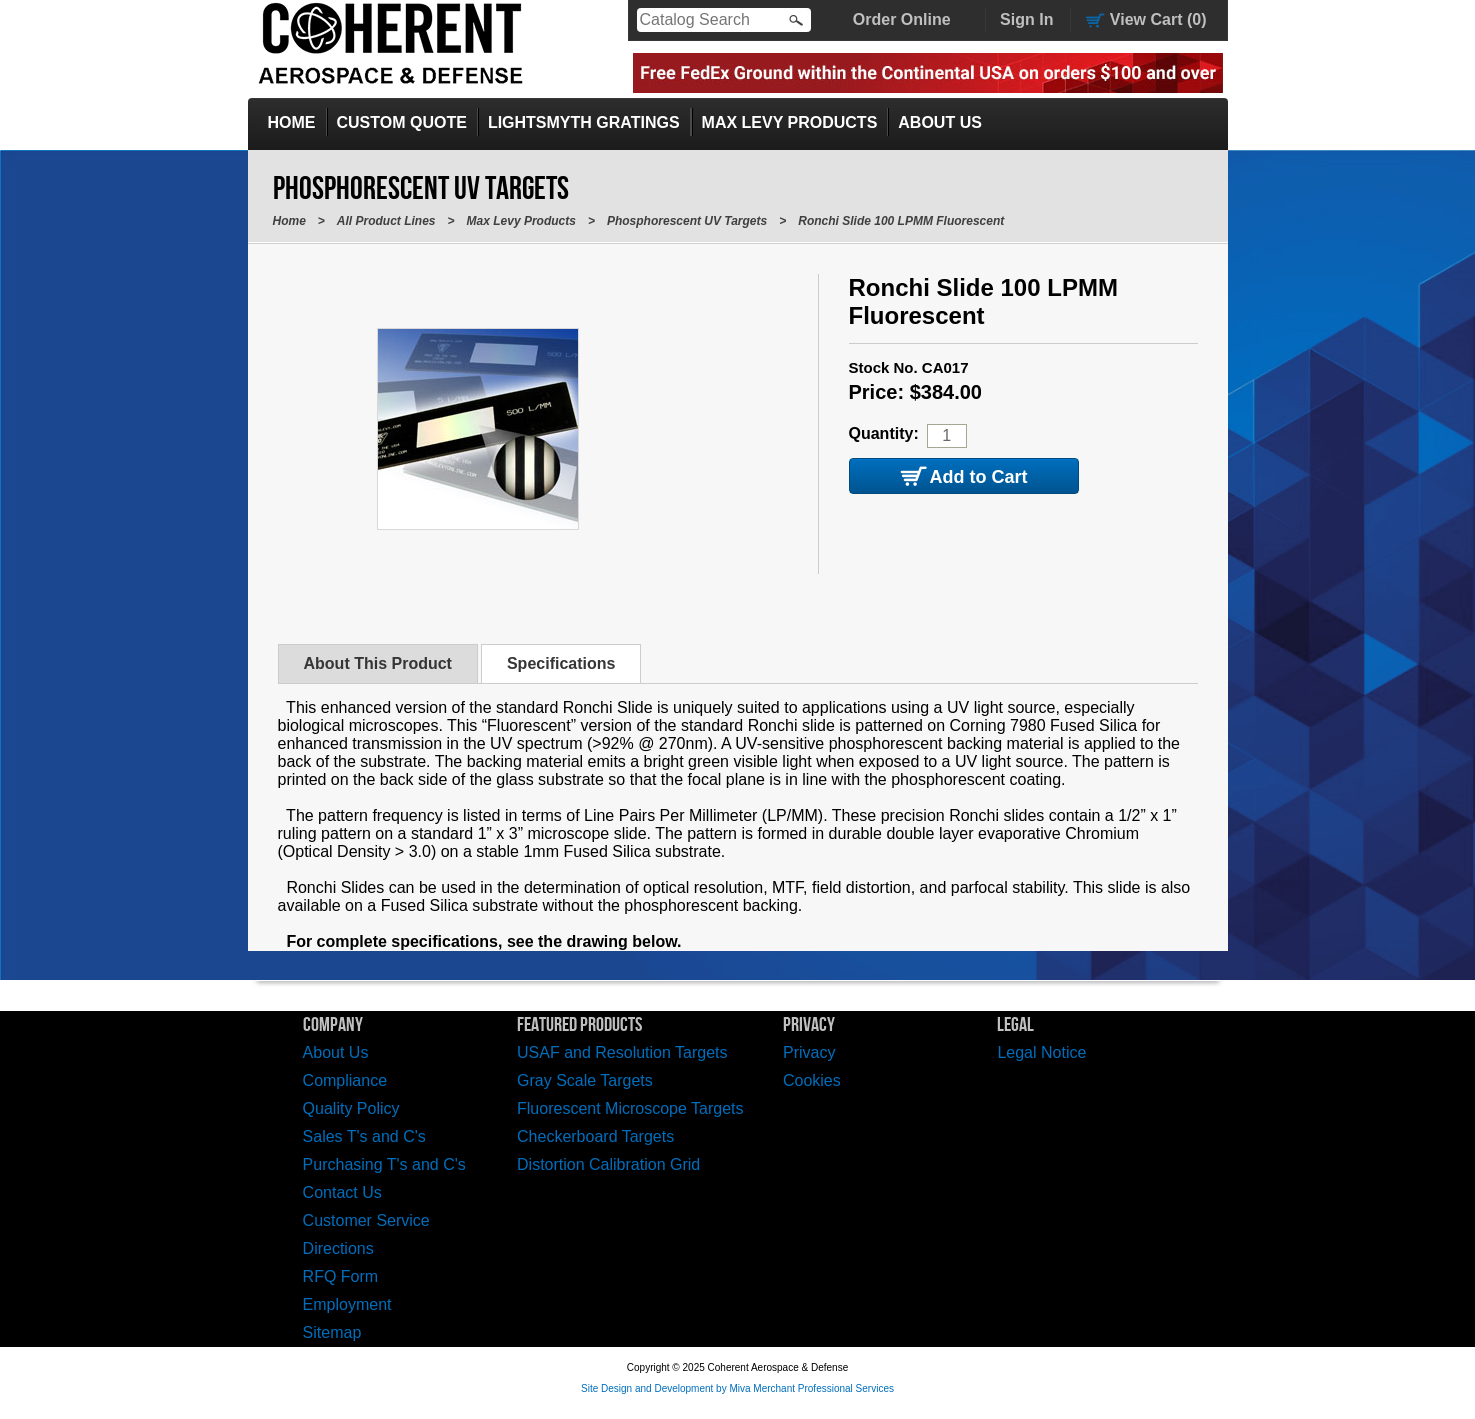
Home (292, 122)
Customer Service (366, 1220)
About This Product (378, 663)
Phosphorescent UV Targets (687, 221)
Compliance (345, 1080)
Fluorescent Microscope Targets (630, 1108)
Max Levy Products (790, 122)
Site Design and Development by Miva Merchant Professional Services (737, 1388)
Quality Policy (351, 1108)
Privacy (809, 1052)
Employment (347, 1304)
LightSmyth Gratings (584, 122)
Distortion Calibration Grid (608, 1164)
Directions (338, 1248)
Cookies (812, 1080)
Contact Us (342, 1192)
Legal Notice (1041, 1052)
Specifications (561, 663)
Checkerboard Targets (595, 1136)
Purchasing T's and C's (384, 1164)
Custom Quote (402, 122)
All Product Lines (386, 221)
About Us (940, 122)
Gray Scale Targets (585, 1080)
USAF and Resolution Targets (622, 1052)
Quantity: (884, 433)
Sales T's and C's (364, 1136)
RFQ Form (341, 1276)
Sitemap (332, 1332)
